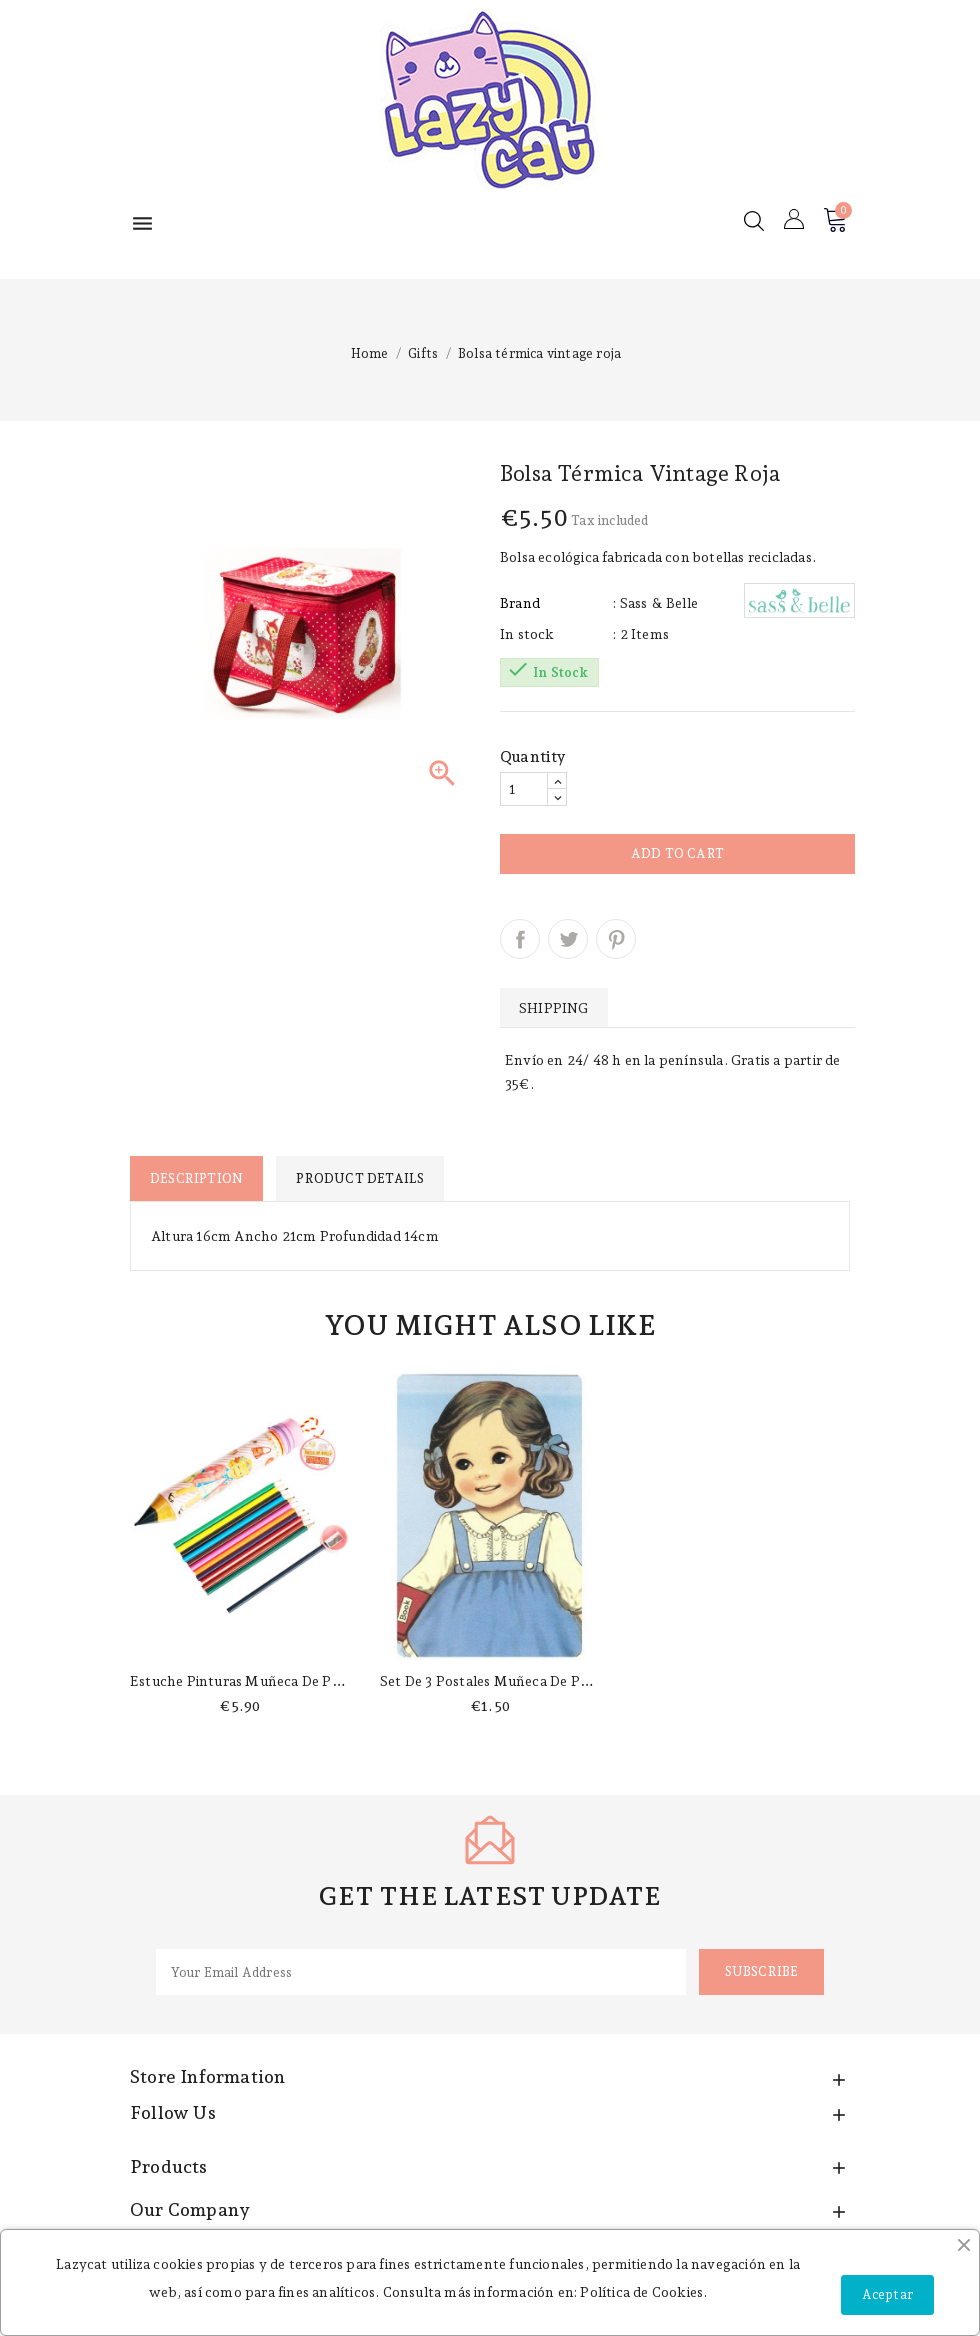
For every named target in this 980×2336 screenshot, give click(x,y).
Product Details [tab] (360, 1178)
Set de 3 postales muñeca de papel (494, 1681)
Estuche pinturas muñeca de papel (244, 1681)
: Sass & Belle (655, 603)
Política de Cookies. (643, 2292)
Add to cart (677, 853)
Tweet (568, 939)
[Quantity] (524, 789)
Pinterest (616, 939)
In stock (527, 634)
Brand (520, 603)
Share (520, 939)
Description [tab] (196, 1178)
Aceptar (887, 2294)
